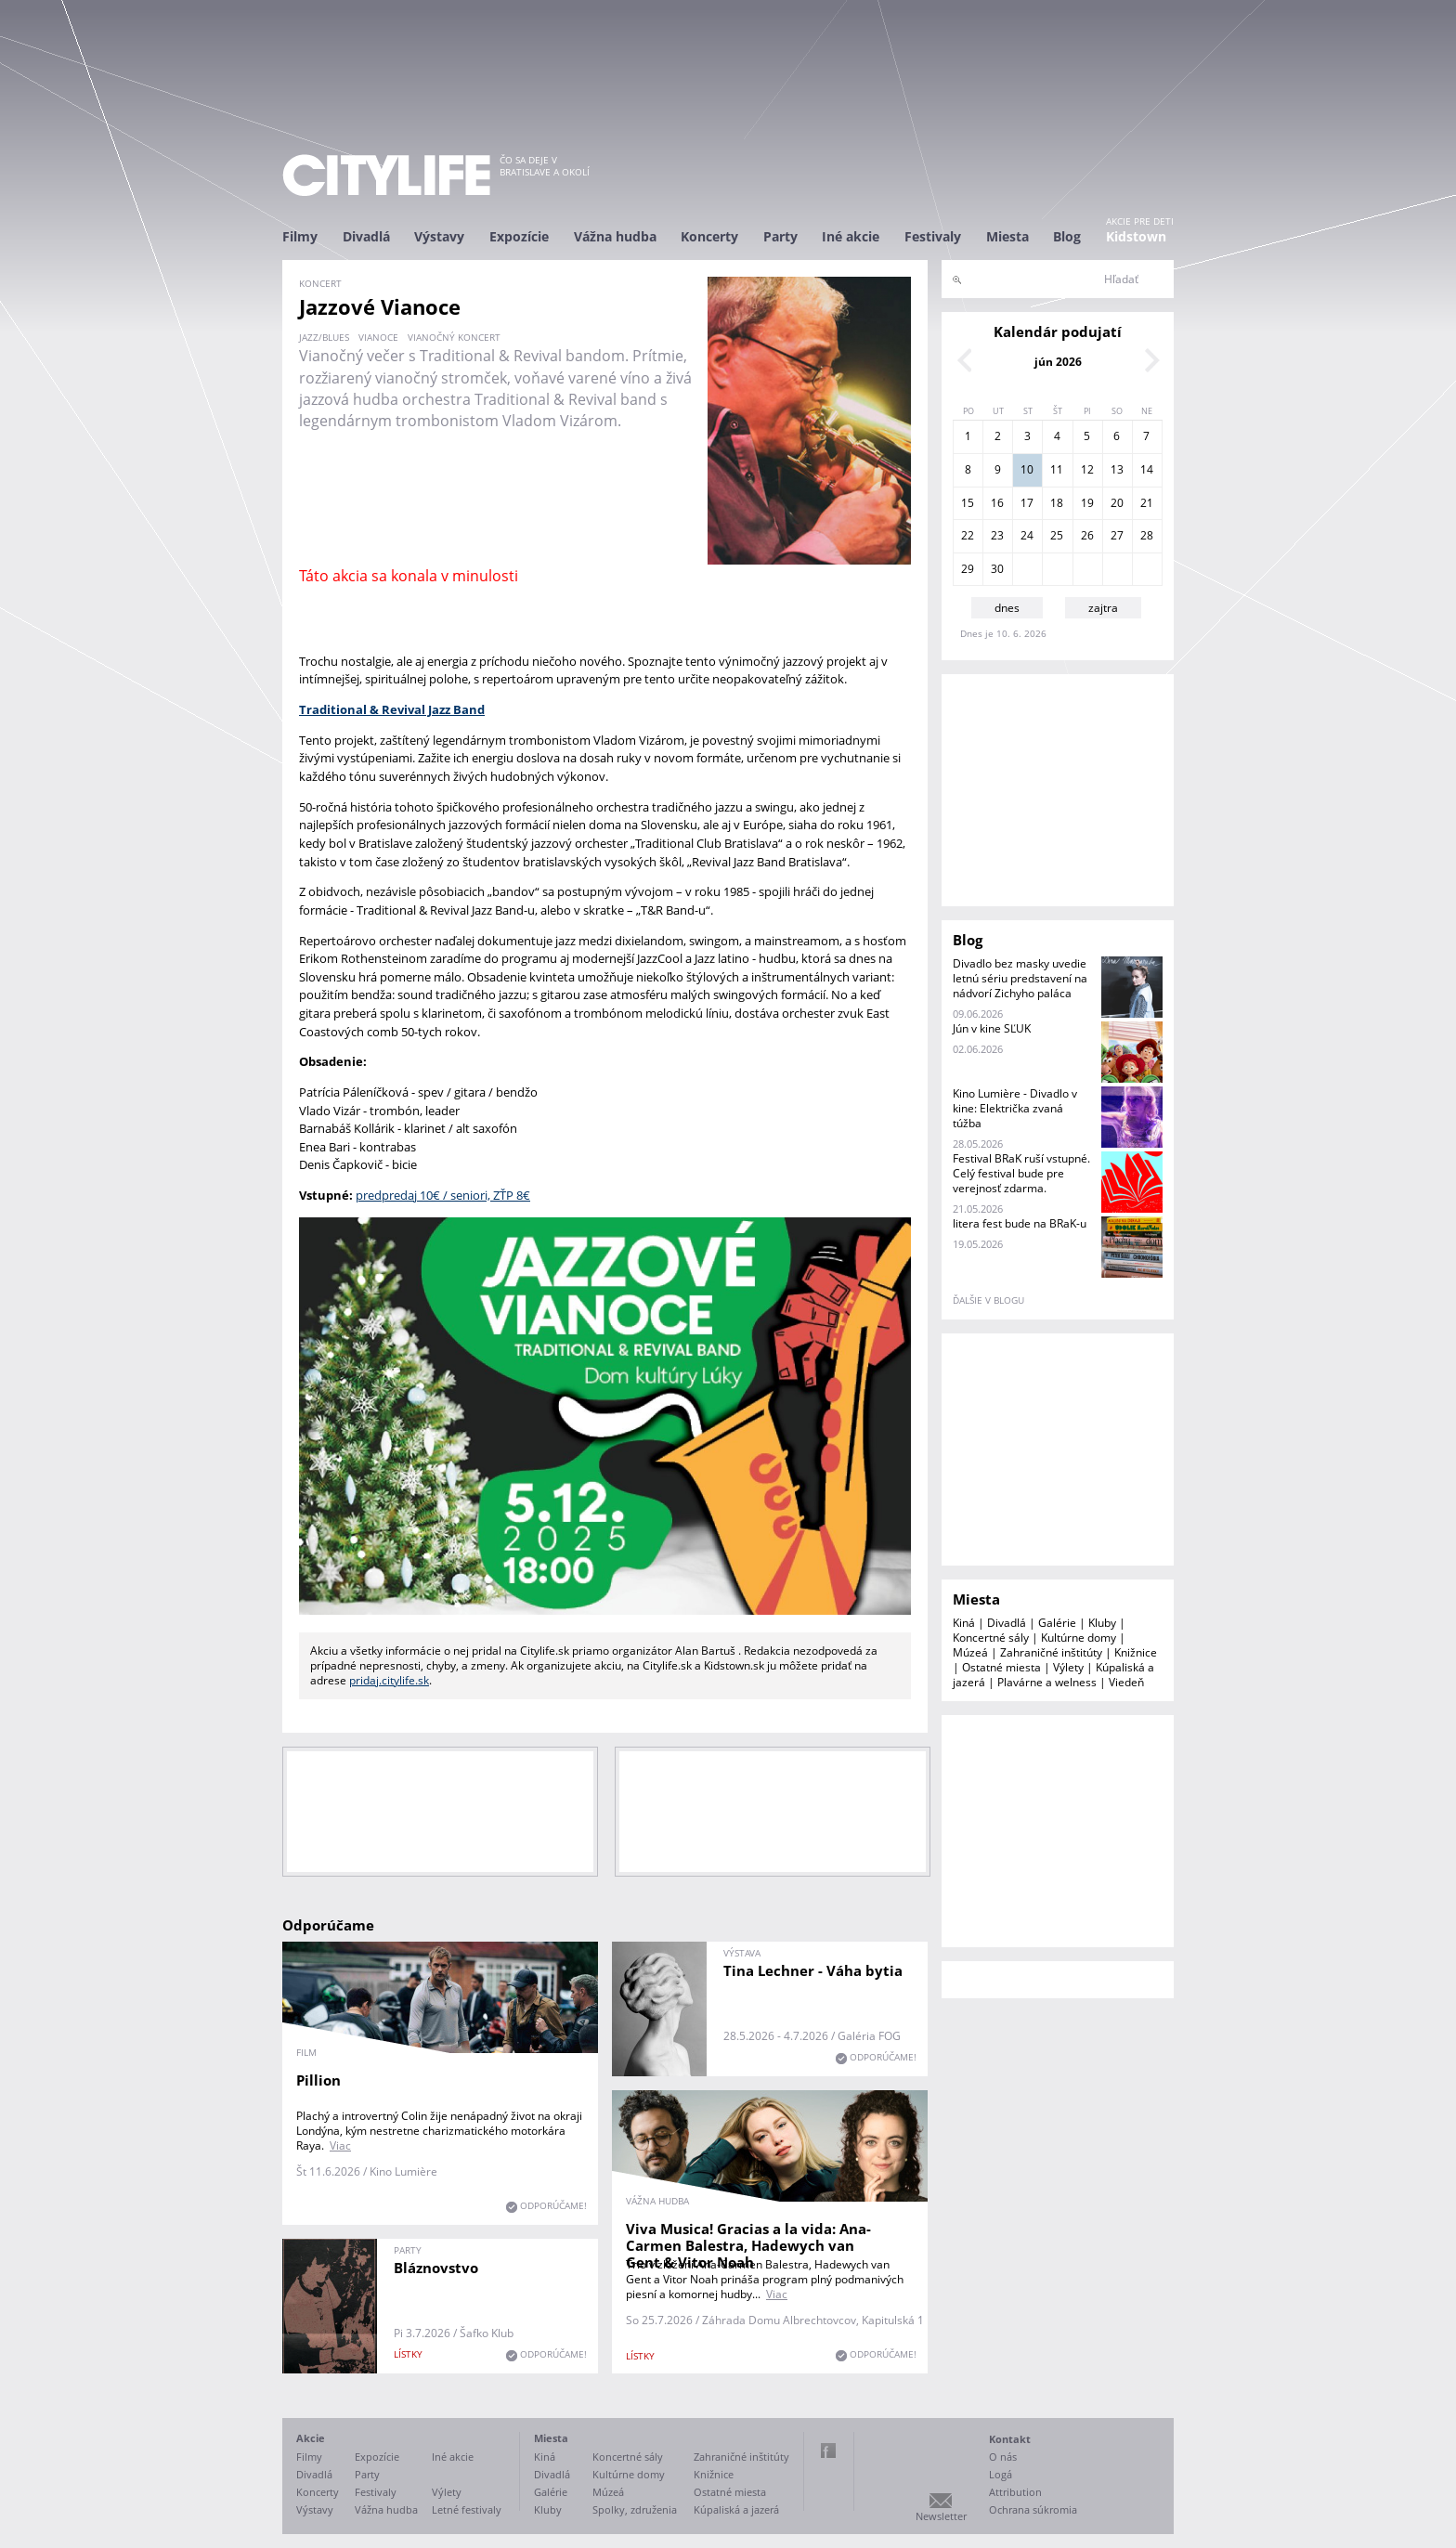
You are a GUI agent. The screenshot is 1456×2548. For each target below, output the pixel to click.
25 (1056, 535)
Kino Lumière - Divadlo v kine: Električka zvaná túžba (1015, 1108)
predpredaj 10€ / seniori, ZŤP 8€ (443, 1195)
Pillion (318, 2080)
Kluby (1102, 1623)
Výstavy (439, 236)
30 (997, 569)
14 (1146, 469)
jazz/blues (324, 337)
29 (967, 569)
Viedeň (1126, 1682)
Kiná (964, 1623)
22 (967, 535)
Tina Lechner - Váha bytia (813, 1970)
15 (967, 503)
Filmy (300, 236)
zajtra (1103, 608)
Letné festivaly (466, 2509)
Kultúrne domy (1078, 1637)
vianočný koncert (454, 337)
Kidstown (1136, 236)
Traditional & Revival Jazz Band (392, 709)
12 (1087, 469)
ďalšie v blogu (988, 1300)
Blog (1067, 236)
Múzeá (970, 1652)
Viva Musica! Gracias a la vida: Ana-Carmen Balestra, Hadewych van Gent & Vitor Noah (748, 2245)
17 (1027, 503)
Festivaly (932, 236)
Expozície (519, 236)
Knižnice (1135, 1652)
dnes (1007, 608)
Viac (340, 2145)
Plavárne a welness (1047, 1682)
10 (1027, 469)
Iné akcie (850, 236)
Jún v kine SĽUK (992, 1028)
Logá (1000, 2474)
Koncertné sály (991, 1637)
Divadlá (366, 236)
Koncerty (709, 236)
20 (1117, 503)
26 (1087, 535)
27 (1117, 535)
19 (1087, 503)
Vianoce (378, 337)
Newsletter (941, 2516)
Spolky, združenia (634, 2509)
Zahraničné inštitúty (1051, 1652)
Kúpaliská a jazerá (736, 2509)
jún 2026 (1058, 362)
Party (780, 236)
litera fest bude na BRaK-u (1019, 1223)
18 (1056, 503)
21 (1146, 503)
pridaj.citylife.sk (389, 1680)
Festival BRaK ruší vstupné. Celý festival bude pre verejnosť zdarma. (1021, 1173)
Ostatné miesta (1001, 1667)
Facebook (828, 2450)
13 (1117, 469)
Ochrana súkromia (1033, 2509)
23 (997, 535)
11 (1056, 469)
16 (997, 503)
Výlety (1068, 1667)
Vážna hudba (615, 236)
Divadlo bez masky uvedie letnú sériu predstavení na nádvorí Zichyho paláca (1020, 978)
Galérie (1057, 1623)
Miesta (1007, 236)
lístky (640, 2355)
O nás (1003, 2457)
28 (1146, 535)
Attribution (1015, 2492)
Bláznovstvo (436, 2267)
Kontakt (1010, 2439)
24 (1027, 535)
